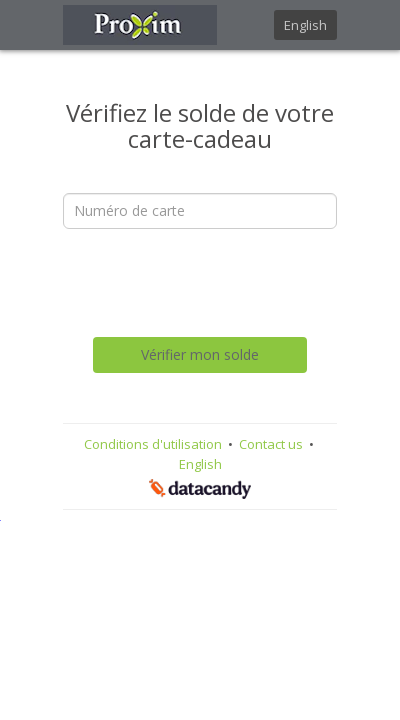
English (305, 25)
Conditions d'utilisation (154, 444)
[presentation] (215, 283)
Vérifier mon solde (200, 354)
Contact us (272, 444)
